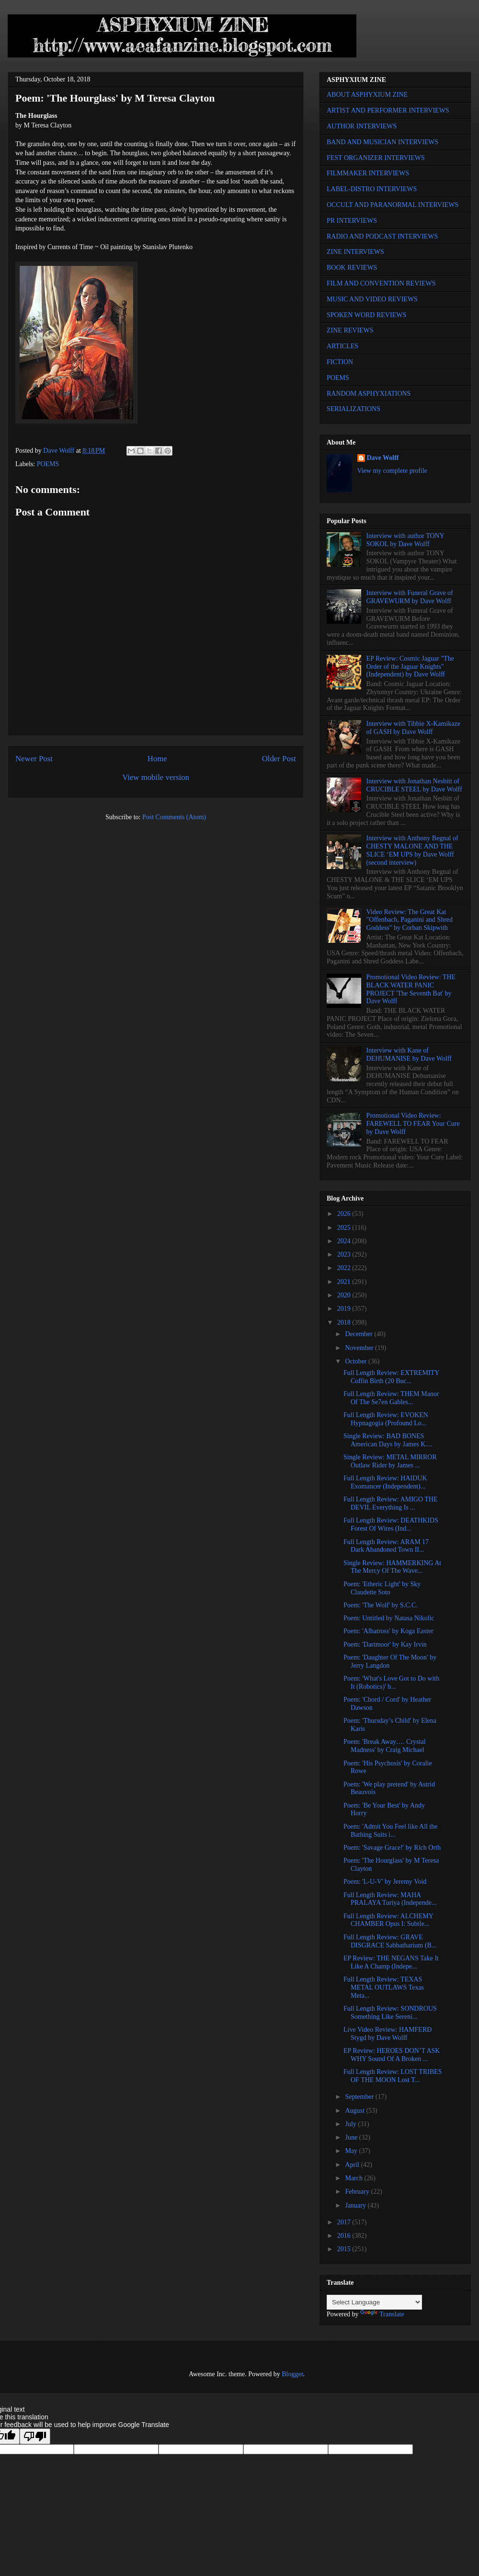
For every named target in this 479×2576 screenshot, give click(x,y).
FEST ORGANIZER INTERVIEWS (376, 157)
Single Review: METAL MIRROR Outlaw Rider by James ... (390, 1461)
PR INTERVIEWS (352, 220)
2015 (345, 2249)
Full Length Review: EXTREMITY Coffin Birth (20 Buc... (391, 1377)
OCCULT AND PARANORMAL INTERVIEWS (392, 204)
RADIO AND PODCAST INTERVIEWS (382, 236)
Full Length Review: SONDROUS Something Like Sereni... (390, 2012)
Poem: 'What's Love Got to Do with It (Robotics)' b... (391, 1682)
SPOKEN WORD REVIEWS (366, 315)
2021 (345, 1281)
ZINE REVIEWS (350, 330)
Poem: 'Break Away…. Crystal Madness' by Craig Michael (384, 1745)
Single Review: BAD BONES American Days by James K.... (387, 1440)
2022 (345, 1267)
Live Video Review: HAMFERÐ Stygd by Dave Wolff (387, 2033)
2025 (345, 1227)
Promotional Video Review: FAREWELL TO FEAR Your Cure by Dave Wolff (413, 1123)
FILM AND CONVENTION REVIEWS (381, 283)
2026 (345, 1213)
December (359, 1334)
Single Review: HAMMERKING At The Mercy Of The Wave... (392, 1567)
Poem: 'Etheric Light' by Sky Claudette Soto (382, 1588)
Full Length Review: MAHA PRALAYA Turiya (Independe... (390, 1899)
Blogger (292, 2374)
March (354, 2178)
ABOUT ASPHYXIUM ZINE (367, 94)
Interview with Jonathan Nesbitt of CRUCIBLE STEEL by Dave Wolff (414, 785)
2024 (345, 1241)
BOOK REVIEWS (352, 267)
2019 (345, 1308)
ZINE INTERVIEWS (355, 251)
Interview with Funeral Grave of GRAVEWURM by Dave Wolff (409, 597)
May (352, 2150)
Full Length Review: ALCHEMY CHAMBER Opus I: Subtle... (388, 1920)
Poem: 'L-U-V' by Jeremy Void (384, 1881)
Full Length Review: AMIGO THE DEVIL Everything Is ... (390, 1503)
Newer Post (34, 758)
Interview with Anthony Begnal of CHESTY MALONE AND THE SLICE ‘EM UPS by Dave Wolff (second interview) (412, 850)
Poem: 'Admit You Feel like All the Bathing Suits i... (390, 1830)
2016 (345, 2235)
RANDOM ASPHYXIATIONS (369, 393)
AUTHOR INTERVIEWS (362, 126)
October (356, 1361)
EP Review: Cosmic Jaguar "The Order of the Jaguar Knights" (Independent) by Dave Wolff (410, 666)
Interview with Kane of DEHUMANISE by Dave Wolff (409, 1054)
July (351, 2124)
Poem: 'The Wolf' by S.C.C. (380, 1605)
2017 (345, 2222)
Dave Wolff (383, 457)
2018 (345, 1322)
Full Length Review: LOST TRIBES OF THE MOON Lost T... (392, 2076)
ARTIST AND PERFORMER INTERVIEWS (388, 110)
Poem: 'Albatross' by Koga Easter (388, 1631)
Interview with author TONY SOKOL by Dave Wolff (405, 540)
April (353, 2164)
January (356, 2205)
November (360, 1347)
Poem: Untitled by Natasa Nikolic (388, 1618)
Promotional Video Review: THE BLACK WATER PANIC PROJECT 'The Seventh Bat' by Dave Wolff (411, 989)
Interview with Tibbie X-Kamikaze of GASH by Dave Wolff (413, 727)
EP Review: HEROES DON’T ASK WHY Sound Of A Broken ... (391, 2054)
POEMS (48, 464)
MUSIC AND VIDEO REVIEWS (372, 299)
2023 (345, 1254)
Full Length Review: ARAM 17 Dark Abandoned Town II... (386, 1546)
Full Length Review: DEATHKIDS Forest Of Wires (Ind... (390, 1524)
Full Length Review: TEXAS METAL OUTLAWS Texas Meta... (383, 1987)
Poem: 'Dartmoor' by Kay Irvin (385, 1644)
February (358, 2191)
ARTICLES (342, 346)
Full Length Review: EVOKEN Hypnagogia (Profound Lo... (385, 1419)
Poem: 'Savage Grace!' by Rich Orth (392, 1847)
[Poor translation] (35, 2436)
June (352, 2137)
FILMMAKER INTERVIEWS (368, 173)
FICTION (340, 362)
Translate (382, 2314)
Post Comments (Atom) (174, 817)
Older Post (279, 758)
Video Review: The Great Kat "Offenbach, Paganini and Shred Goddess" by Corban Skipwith (409, 920)
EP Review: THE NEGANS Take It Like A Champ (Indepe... (391, 1962)
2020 (345, 1295)
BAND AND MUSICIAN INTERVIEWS (382, 142)
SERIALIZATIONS (353, 408)
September (360, 2096)
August (355, 2110)
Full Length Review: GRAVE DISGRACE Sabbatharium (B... (389, 1941)
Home (157, 758)
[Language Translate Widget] (374, 2302)
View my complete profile (392, 470)
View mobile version (155, 777)
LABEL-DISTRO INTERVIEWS (372, 189)
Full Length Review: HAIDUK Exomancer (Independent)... (385, 1482)
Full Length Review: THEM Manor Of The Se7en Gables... (391, 1398)
